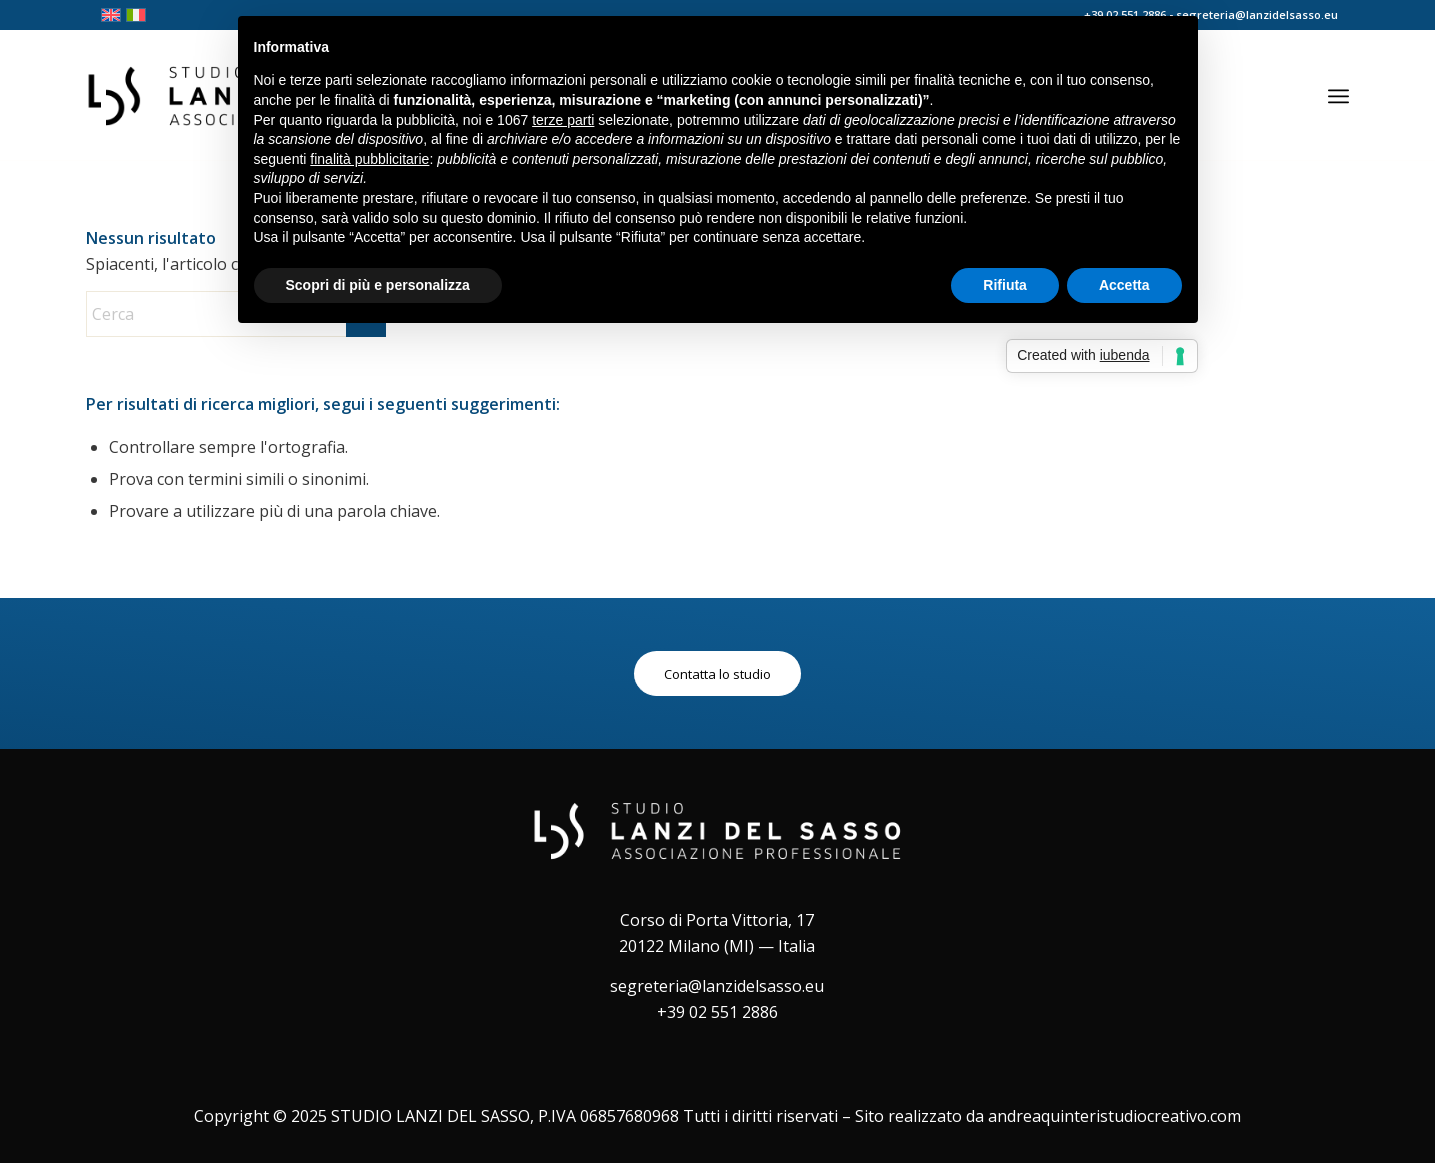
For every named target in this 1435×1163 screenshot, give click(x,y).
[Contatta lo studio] (717, 674)
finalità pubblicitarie (369, 159)
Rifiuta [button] (1005, 285)
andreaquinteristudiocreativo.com (1114, 1116)
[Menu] (1338, 96)
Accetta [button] (1124, 285)
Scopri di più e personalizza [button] (378, 285)
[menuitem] (1338, 96)
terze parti (563, 120)
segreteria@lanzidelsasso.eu (717, 986)
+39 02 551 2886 (717, 1012)
